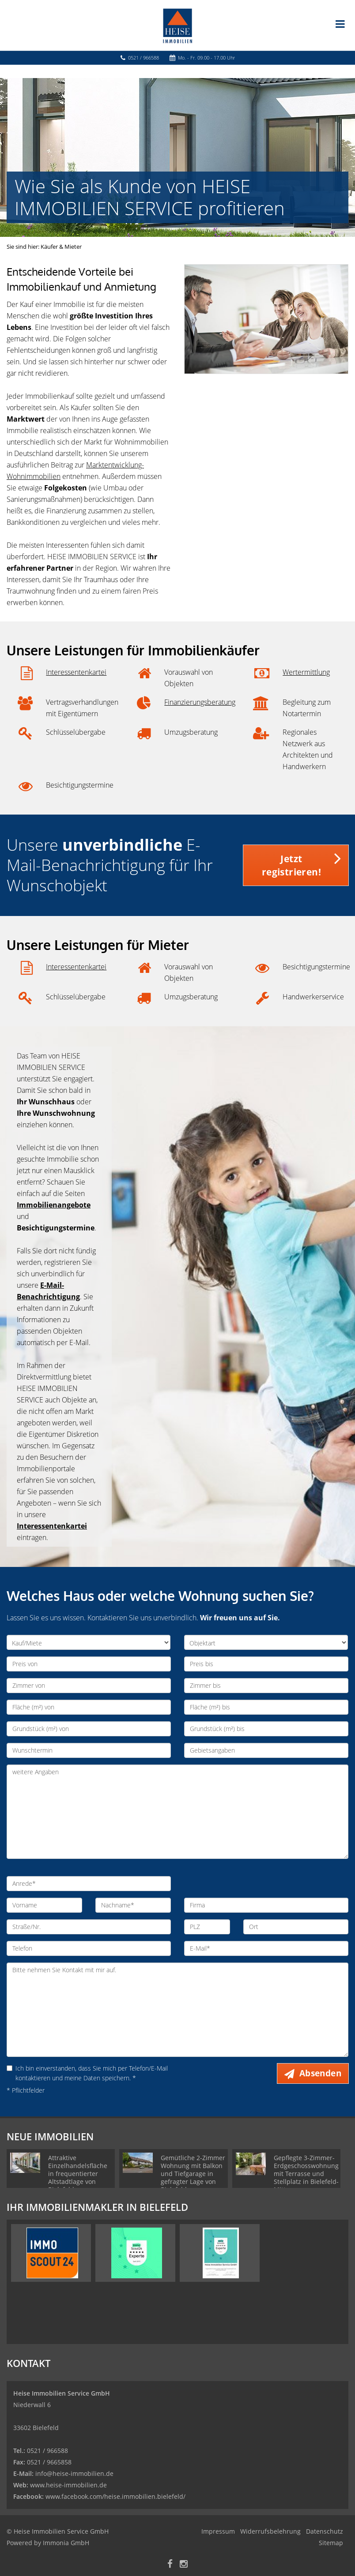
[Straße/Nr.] (89, 1926)
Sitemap (331, 2543)
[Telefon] (89, 1948)
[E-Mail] (266, 1948)
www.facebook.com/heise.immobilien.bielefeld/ (115, 2496)
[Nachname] (133, 1905)
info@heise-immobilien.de (73, 2473)
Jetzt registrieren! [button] (291, 865)
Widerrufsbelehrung (270, 2531)
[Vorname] (44, 1905)
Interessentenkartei (76, 672)
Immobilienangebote (54, 1205)
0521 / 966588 (143, 57)
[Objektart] (266, 1642)
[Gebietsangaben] (266, 1750)
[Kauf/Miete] (88, 1642)
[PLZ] (207, 1926)
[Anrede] (89, 1883)
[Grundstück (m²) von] (89, 1728)
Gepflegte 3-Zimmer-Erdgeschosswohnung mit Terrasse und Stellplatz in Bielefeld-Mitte (306, 2174)
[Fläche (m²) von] (89, 1707)
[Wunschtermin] (89, 1750)
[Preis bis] (266, 1663)
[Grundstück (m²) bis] (266, 1728)
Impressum (218, 2531)
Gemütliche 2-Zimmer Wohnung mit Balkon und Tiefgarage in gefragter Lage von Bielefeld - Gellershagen (193, 2178)
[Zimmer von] (89, 1685)
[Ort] (295, 1926)
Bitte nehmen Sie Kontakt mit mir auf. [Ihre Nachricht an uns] (177, 2010)
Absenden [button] (320, 2073)
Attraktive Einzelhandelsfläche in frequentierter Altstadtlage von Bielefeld (77, 2174)
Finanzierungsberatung (199, 702)
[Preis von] (89, 1663)
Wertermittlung (306, 672)
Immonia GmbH (66, 2543)
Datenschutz (324, 2531)
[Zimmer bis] (266, 1685)
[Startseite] (177, 25)
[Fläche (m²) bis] (266, 1707)
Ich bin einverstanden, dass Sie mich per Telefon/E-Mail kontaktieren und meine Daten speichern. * (87, 2073)
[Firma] (266, 1905)
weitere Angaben (177, 1812)
